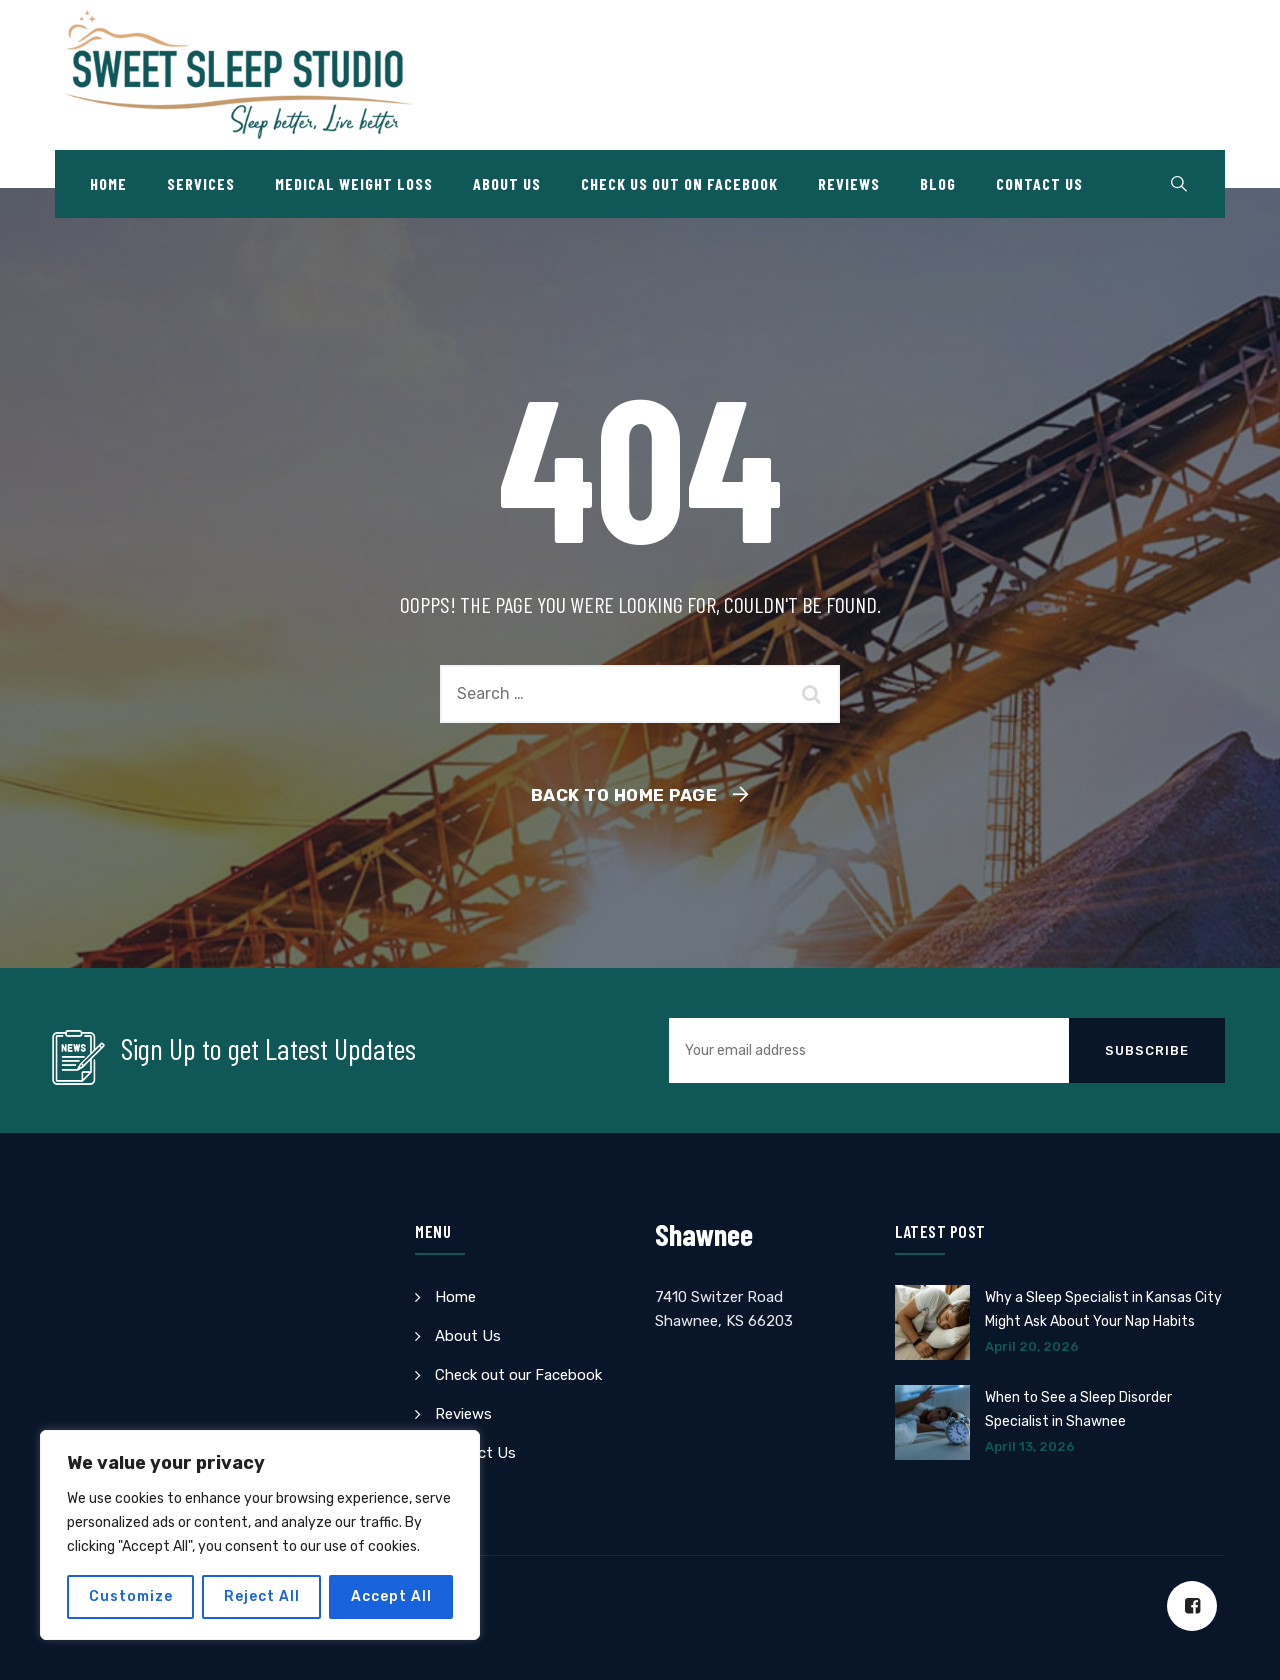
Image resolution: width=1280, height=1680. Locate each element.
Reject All (262, 1596)
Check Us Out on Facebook (679, 183)
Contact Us (1039, 183)
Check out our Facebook (518, 1375)
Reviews (849, 183)
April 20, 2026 (1032, 1346)
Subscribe (1147, 1050)
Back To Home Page (624, 795)
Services (201, 183)
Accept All (391, 1596)
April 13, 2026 (1030, 1446)
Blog (938, 183)
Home (108, 183)
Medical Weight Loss (354, 183)
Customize (131, 1596)
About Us (507, 183)
